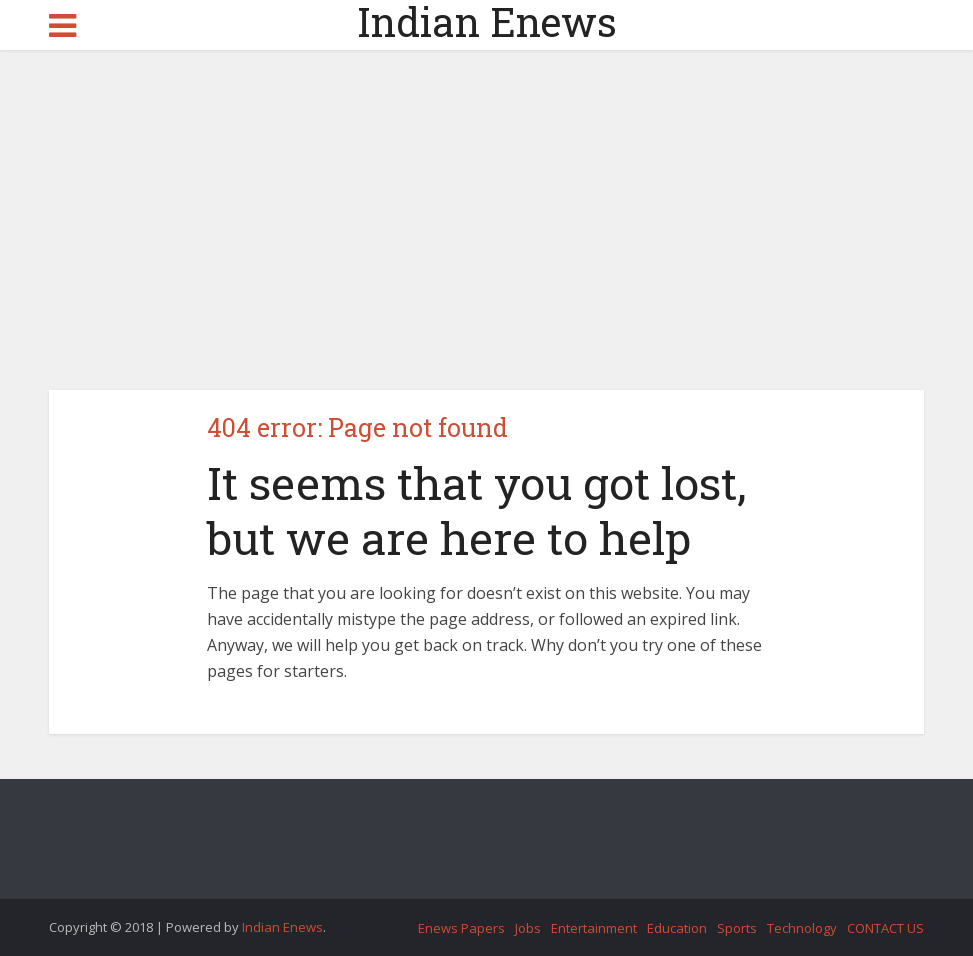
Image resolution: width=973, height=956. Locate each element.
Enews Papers (461, 928)
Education (677, 928)
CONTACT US (885, 928)
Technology (802, 928)
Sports (737, 928)
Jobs (528, 928)
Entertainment (594, 928)
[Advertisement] (487, 220)
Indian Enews (487, 22)
